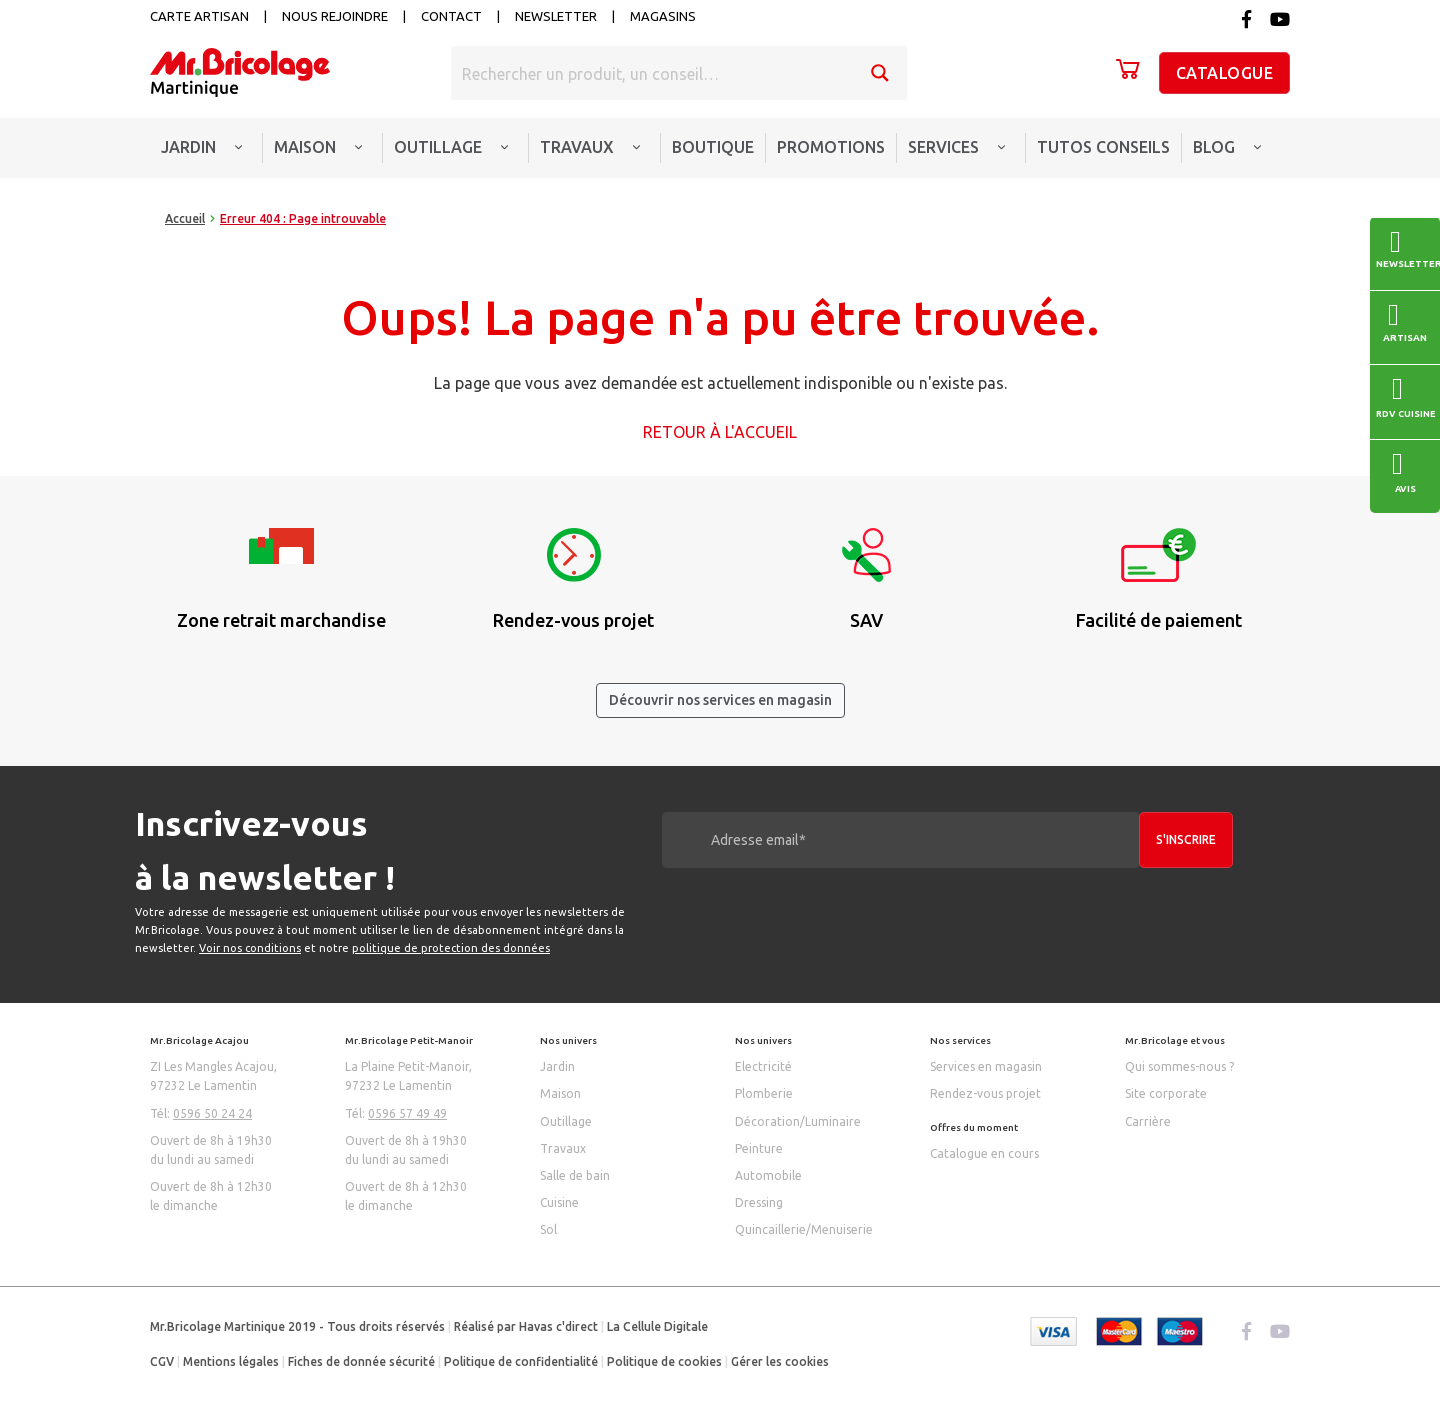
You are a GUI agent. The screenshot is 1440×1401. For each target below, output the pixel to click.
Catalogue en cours (984, 1153)
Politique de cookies (664, 1361)
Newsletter (556, 16)
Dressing (759, 1202)
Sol (548, 1229)
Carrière (1148, 1121)
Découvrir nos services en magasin (720, 700)
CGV (162, 1361)
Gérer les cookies (780, 1361)
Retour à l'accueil (720, 432)
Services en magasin (986, 1066)
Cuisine (559, 1202)
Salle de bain (575, 1175)
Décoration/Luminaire (798, 1121)
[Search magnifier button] (880, 73)
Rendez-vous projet (985, 1093)
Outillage (566, 1121)
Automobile (768, 1175)
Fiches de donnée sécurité (361, 1361)
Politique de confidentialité (521, 1361)
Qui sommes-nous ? (1179, 1066)
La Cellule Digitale (657, 1326)
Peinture (759, 1148)
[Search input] (653, 73)
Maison (560, 1093)
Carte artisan (199, 16)
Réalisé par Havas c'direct (526, 1326)
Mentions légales (231, 1361)
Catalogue (1225, 73)
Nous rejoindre (335, 16)
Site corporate (1166, 1093)
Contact (451, 16)
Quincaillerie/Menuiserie (804, 1229)
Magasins (663, 16)
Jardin (557, 1066)
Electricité (763, 1066)
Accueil (185, 218)
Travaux (563, 1148)
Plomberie (764, 1093)
